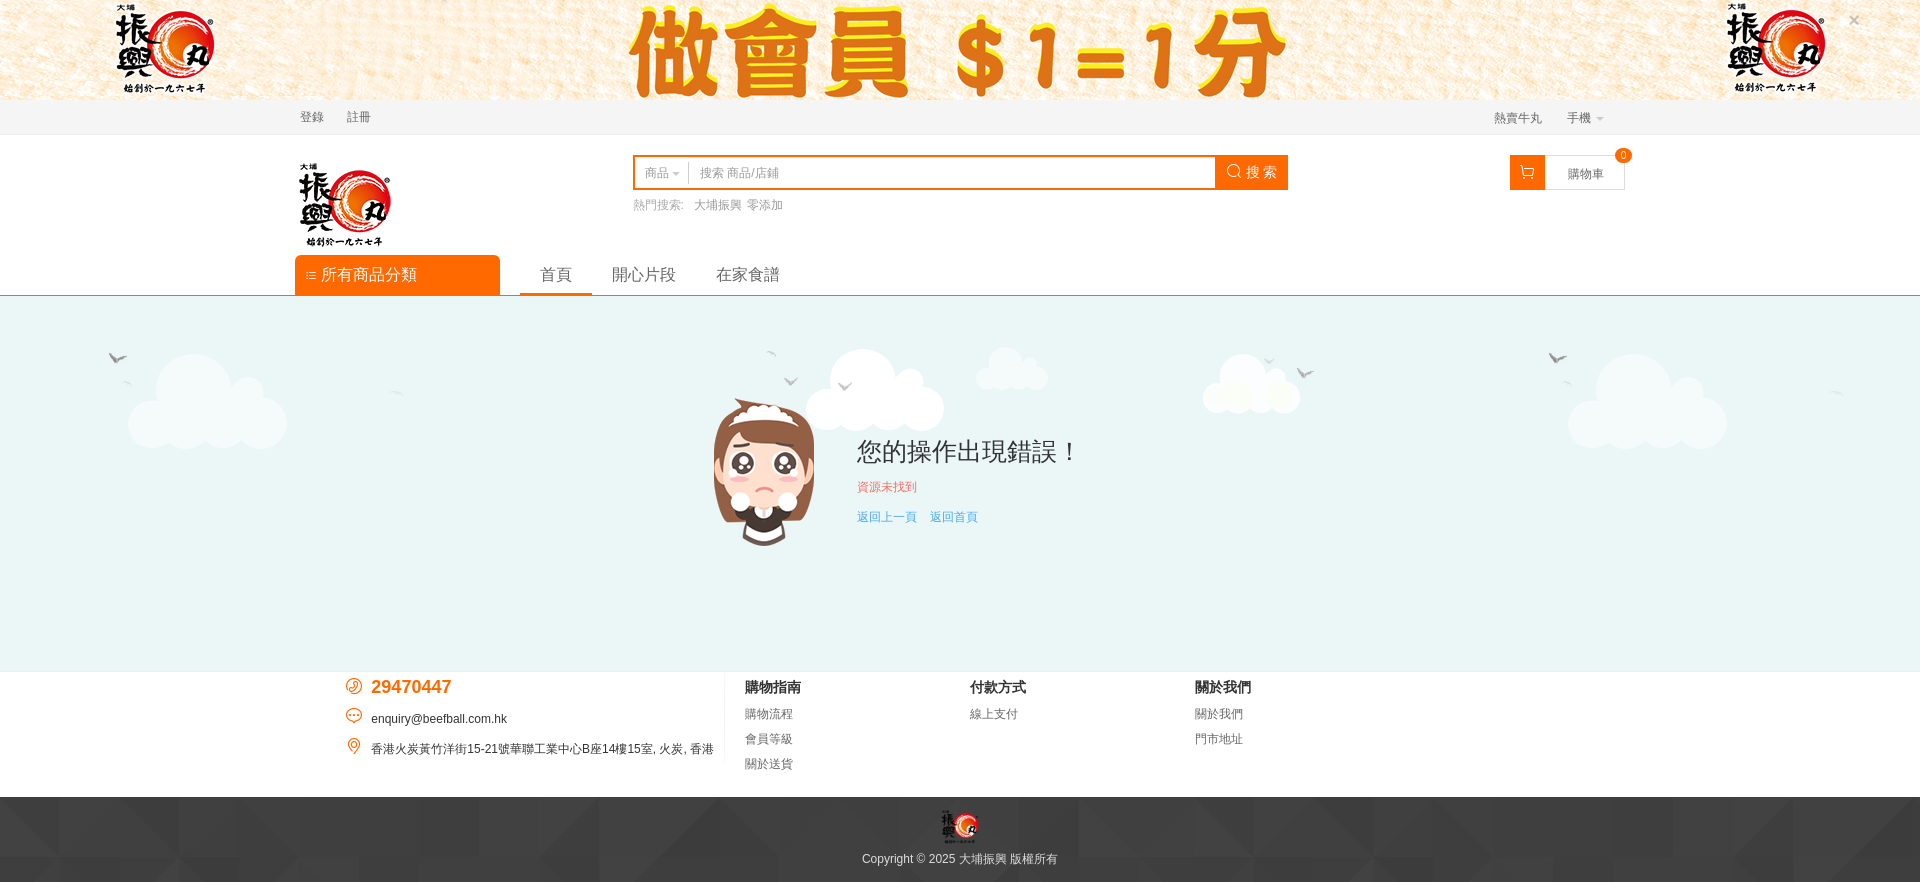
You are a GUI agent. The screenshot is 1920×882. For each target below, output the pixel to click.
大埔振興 (718, 205)
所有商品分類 (361, 274)
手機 (1585, 118)
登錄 (312, 117)
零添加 (765, 205)
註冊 (359, 117)
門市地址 (1219, 739)
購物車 (1586, 174)
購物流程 (769, 714)
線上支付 (994, 714)
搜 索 (1252, 171)
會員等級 (769, 739)
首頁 (556, 274)
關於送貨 (769, 764)
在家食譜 (748, 274)
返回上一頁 (887, 517)
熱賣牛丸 (1518, 118)
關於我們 (1219, 714)
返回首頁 (954, 517)
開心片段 (644, 274)
